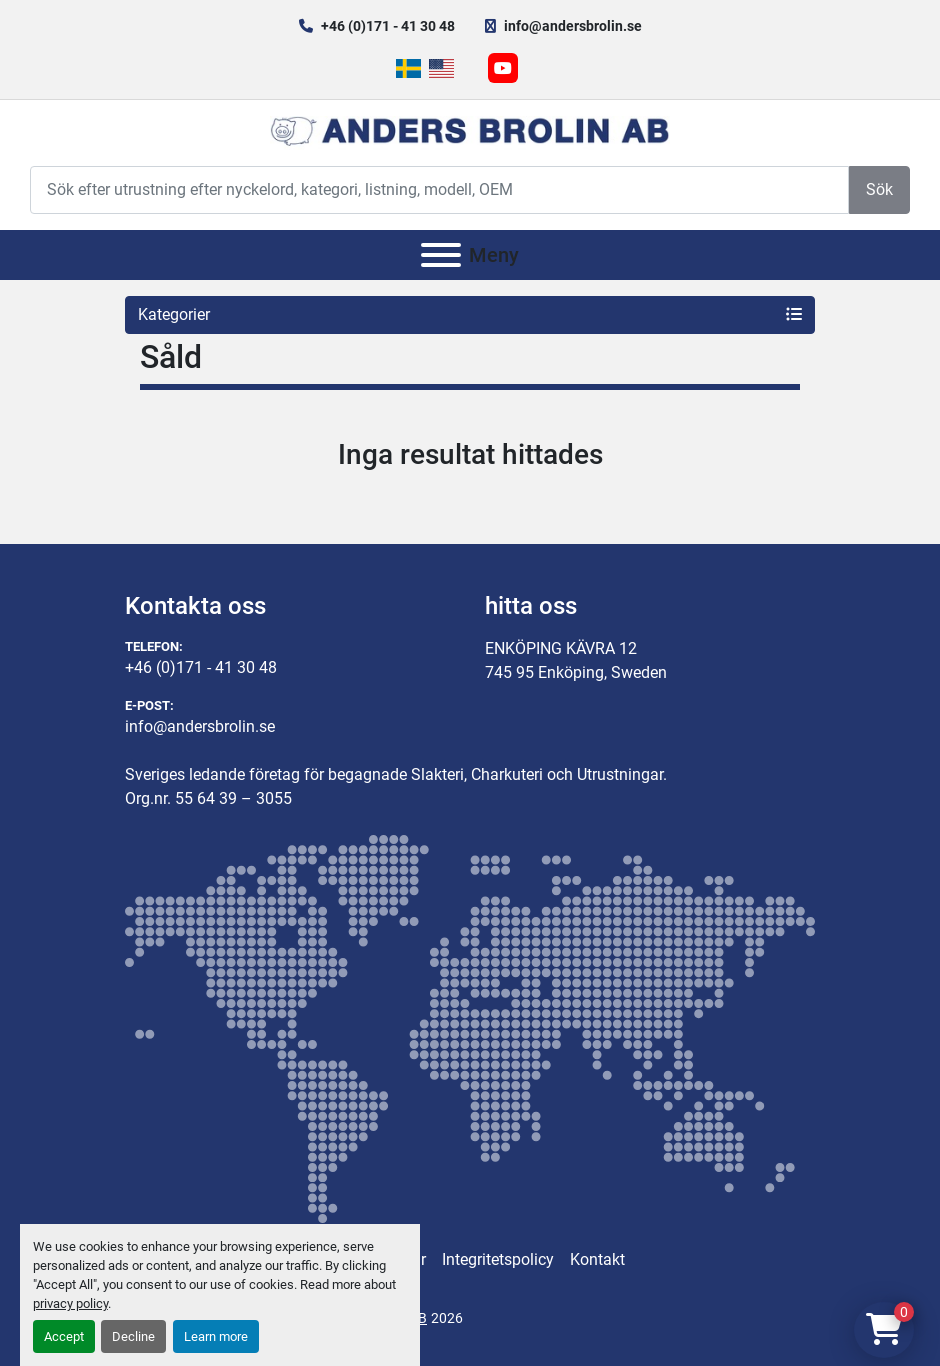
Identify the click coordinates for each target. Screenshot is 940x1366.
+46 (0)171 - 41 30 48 (388, 26)
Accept (64, 1336)
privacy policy (70, 1303)
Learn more (216, 1336)
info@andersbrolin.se (573, 26)
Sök (879, 189)
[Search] (439, 189)
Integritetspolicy (498, 1259)
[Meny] (441, 255)
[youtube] (503, 68)
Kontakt (597, 1259)
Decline (133, 1336)
